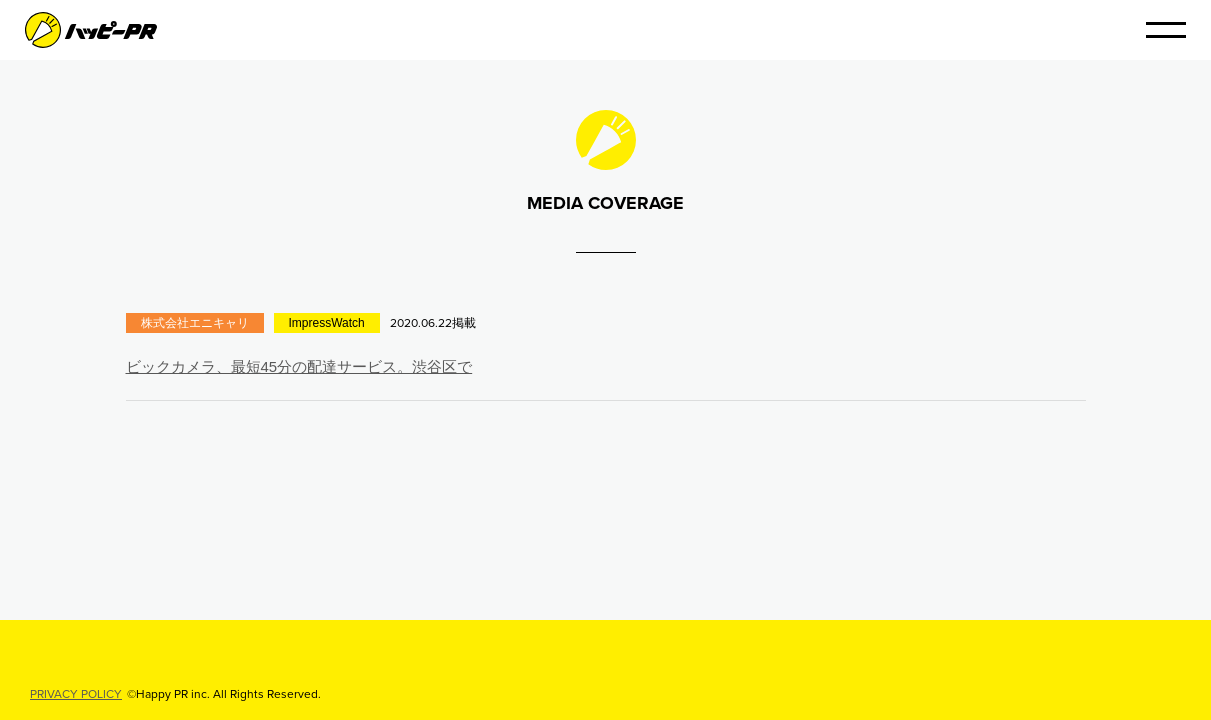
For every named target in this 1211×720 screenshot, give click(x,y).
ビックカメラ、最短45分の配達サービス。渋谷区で (299, 366)
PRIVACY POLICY (76, 694)
